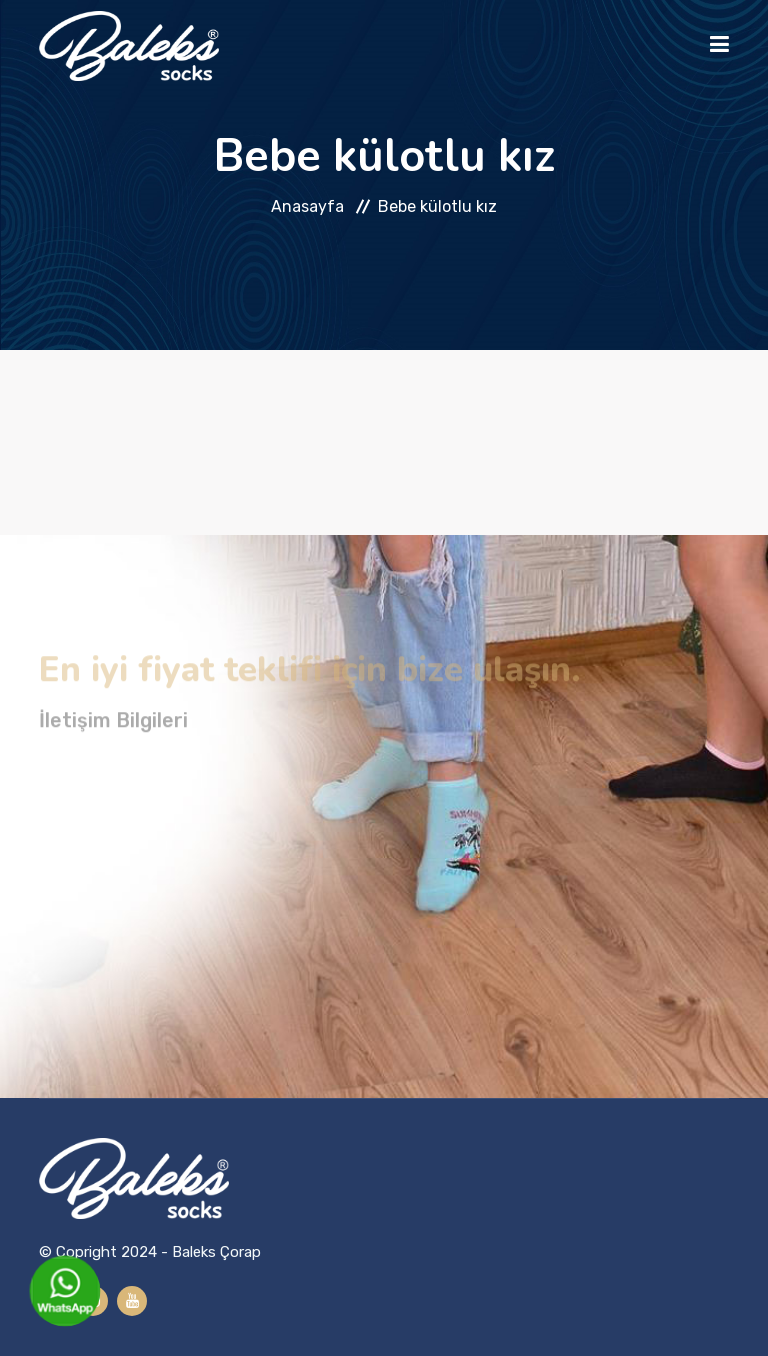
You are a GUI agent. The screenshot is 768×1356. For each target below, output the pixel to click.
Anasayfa (307, 206)
